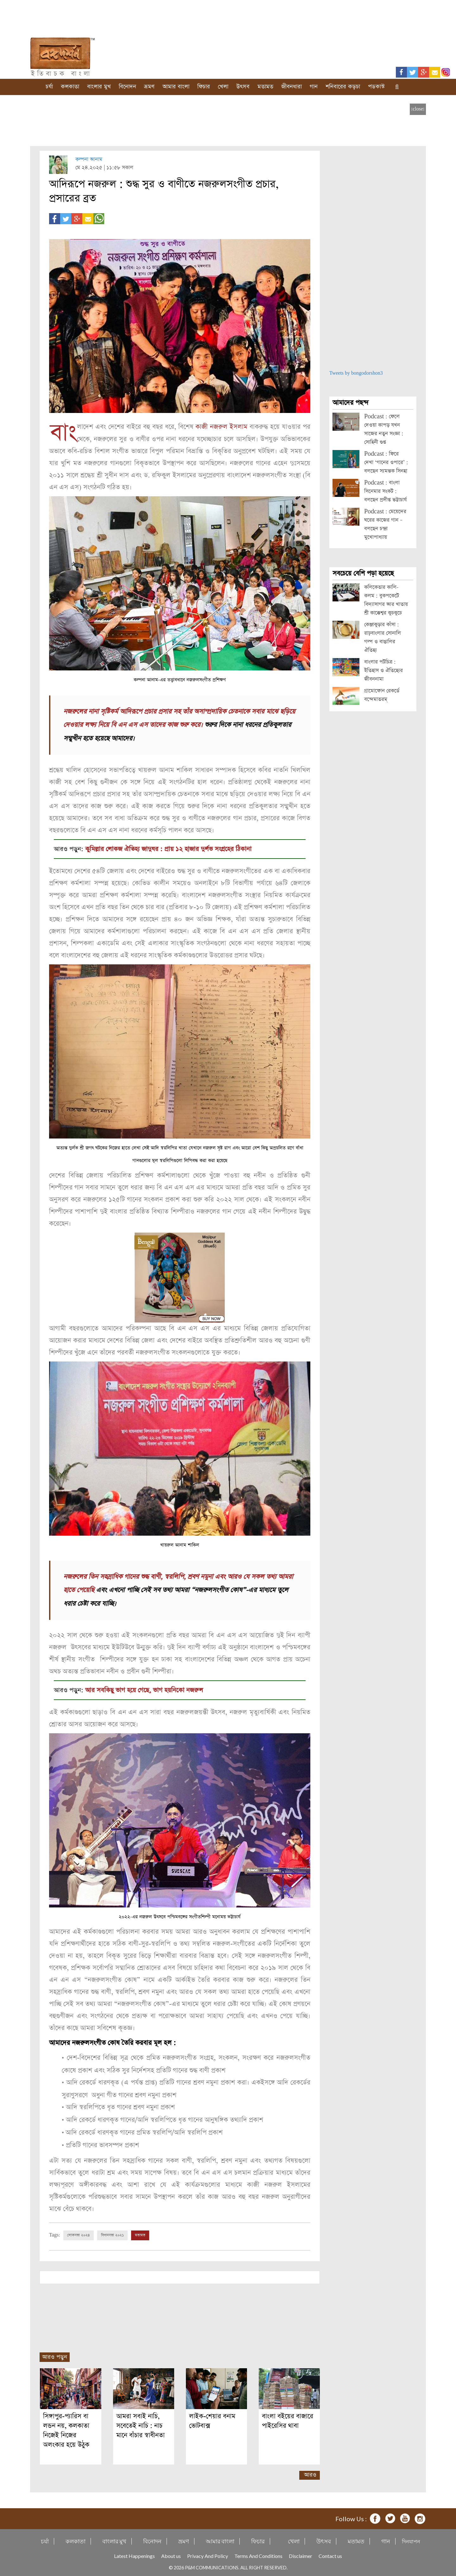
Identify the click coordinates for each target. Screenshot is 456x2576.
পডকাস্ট (376, 87)
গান (314, 87)
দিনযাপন (411, 2540)
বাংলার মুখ (99, 87)
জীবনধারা (291, 87)
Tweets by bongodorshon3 (356, 373)
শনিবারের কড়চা (343, 87)
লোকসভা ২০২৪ (78, 2234)
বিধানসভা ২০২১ (112, 2234)
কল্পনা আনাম (88, 159)
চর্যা (49, 87)
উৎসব (243, 87)
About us (171, 2555)
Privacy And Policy (207, 2555)
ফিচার (203, 87)
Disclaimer (300, 2555)
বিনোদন (127, 87)
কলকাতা (70, 87)
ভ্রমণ (149, 87)
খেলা (223, 87)
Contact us (330, 2555)
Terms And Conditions (258, 2555)
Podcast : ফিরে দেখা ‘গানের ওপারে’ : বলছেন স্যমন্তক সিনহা (386, 462)
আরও (310, 2474)
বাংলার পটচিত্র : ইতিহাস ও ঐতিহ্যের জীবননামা (383, 670)
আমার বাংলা (175, 87)
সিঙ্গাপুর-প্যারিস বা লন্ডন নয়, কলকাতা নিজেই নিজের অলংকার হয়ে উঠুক (66, 2429)
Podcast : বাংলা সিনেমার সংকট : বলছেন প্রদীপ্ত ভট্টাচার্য (385, 491)
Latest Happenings (134, 2555)
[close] (417, 109)
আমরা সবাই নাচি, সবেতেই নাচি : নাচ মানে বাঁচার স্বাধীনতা (140, 2425)
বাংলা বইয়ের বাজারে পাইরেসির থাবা (287, 2420)
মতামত (265, 87)
